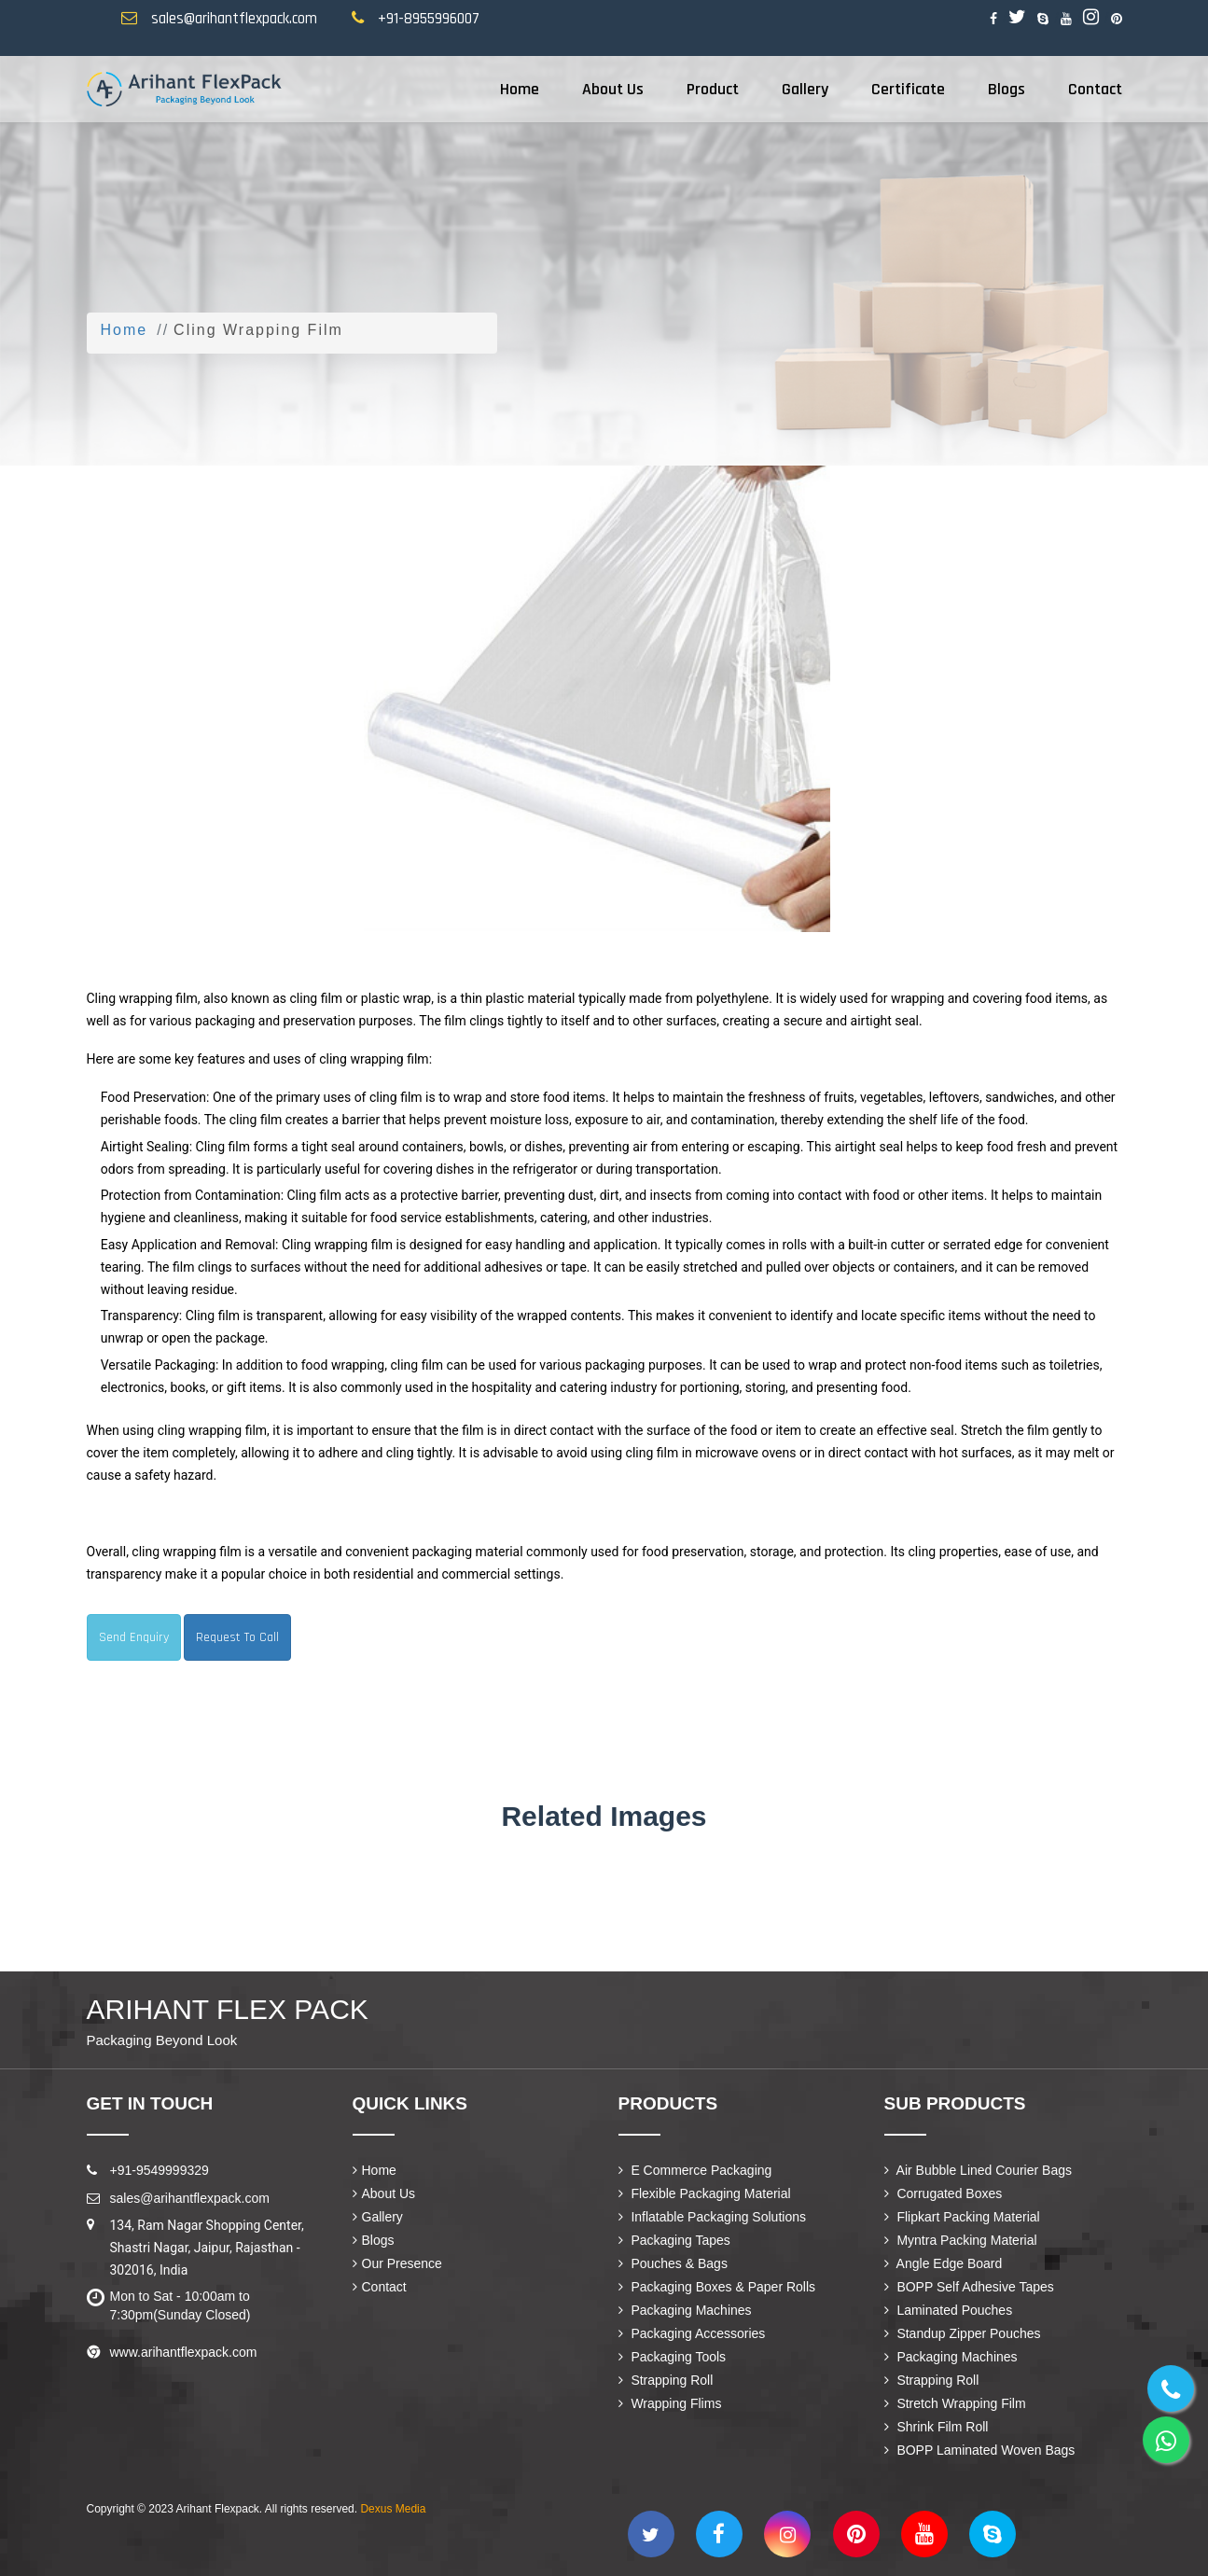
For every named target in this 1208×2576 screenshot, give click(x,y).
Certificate (908, 89)
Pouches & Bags (673, 2263)
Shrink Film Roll (936, 2426)
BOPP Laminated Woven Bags (980, 2450)
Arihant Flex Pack (227, 2022)
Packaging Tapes (674, 2240)
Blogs (1006, 89)
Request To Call (237, 1637)
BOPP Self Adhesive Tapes (969, 2286)
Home (519, 89)
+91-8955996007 (428, 18)
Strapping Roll (666, 2380)
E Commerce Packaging (695, 2170)
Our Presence (397, 2263)
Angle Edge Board (943, 2263)
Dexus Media (392, 2508)
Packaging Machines (685, 2310)
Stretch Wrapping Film (955, 2403)
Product (713, 89)
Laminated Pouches (948, 2310)
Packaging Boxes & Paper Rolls (717, 2286)
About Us (613, 89)
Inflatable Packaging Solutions (712, 2216)
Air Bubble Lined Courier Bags (978, 2170)
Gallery (805, 89)
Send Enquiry (134, 1637)
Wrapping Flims (670, 2403)
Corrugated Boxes (943, 2193)
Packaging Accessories (692, 2333)
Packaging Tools (672, 2356)
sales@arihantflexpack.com (234, 18)
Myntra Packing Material (960, 2240)
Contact (1095, 89)
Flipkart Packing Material (962, 2216)
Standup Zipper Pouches (962, 2333)
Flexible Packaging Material (704, 2193)
